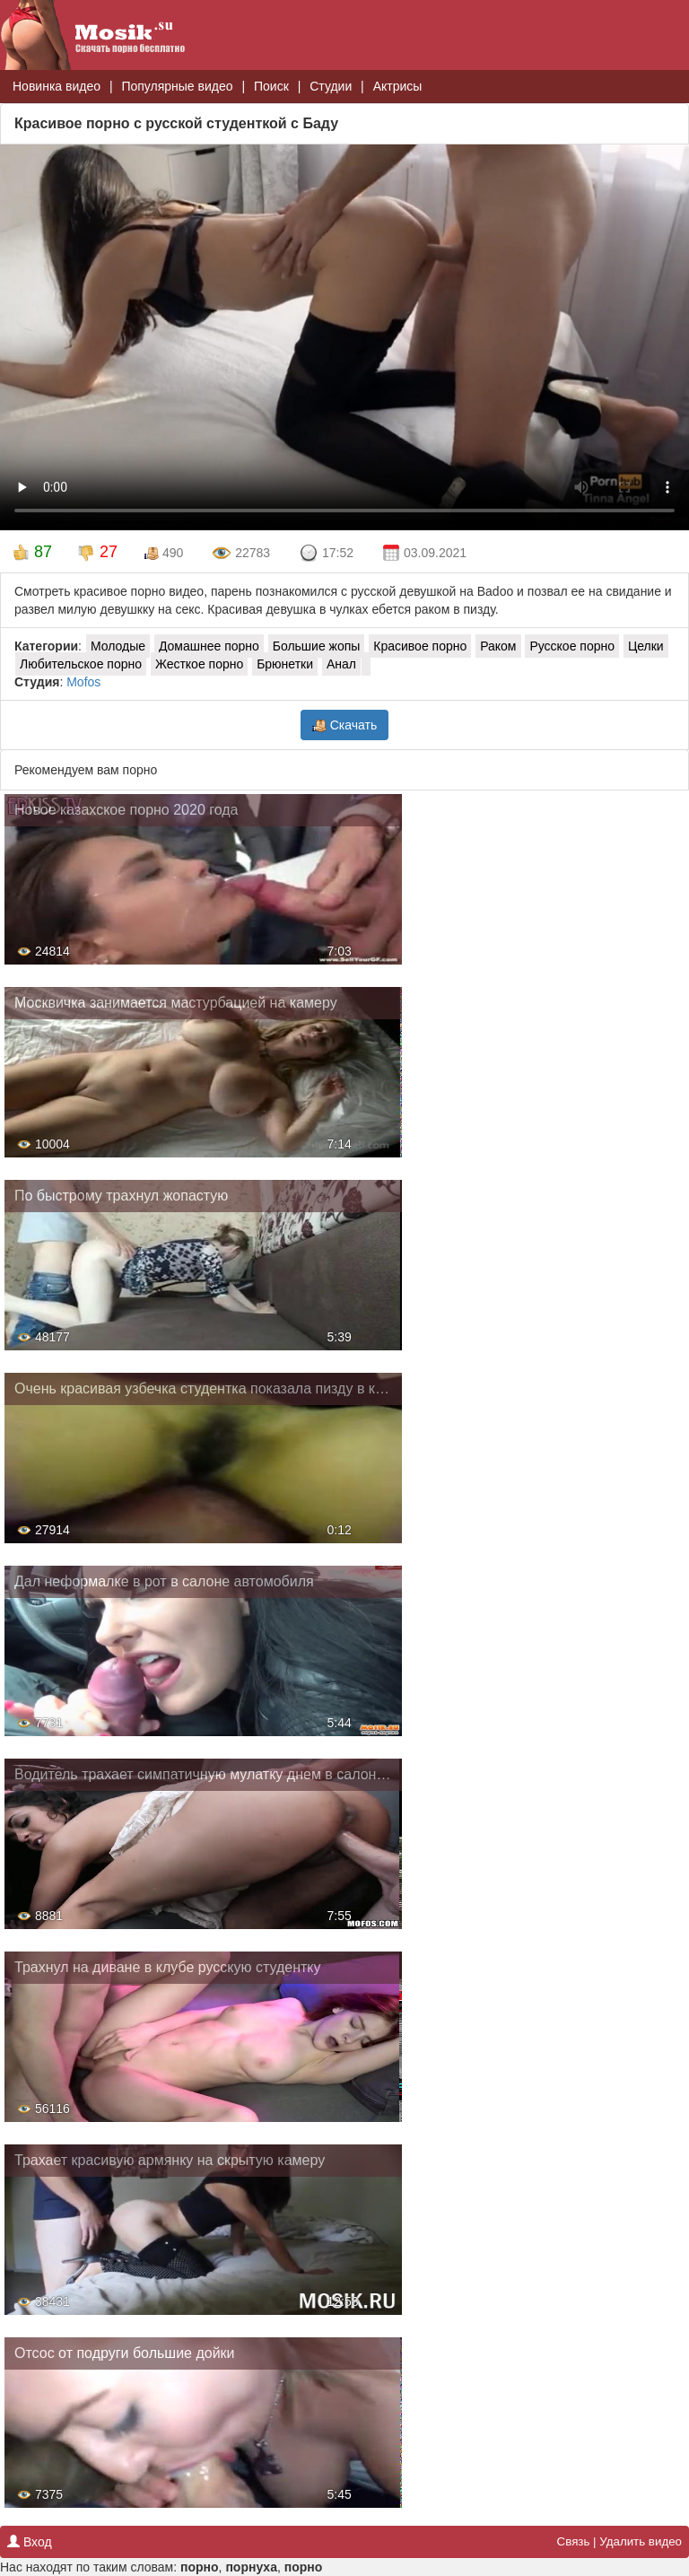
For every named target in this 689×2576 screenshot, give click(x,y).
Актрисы (398, 86)
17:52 (326, 553)
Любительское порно (81, 664)
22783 (241, 553)
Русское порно (572, 646)
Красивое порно (420, 646)
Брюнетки (285, 664)
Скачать (344, 725)
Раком (498, 646)
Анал (341, 664)
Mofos (83, 682)
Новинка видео (56, 86)
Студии (331, 86)
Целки (646, 646)
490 (163, 553)
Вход (29, 2542)
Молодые (118, 646)
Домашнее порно (209, 646)
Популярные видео (176, 86)
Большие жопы (317, 646)
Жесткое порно (199, 664)
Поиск (271, 86)
